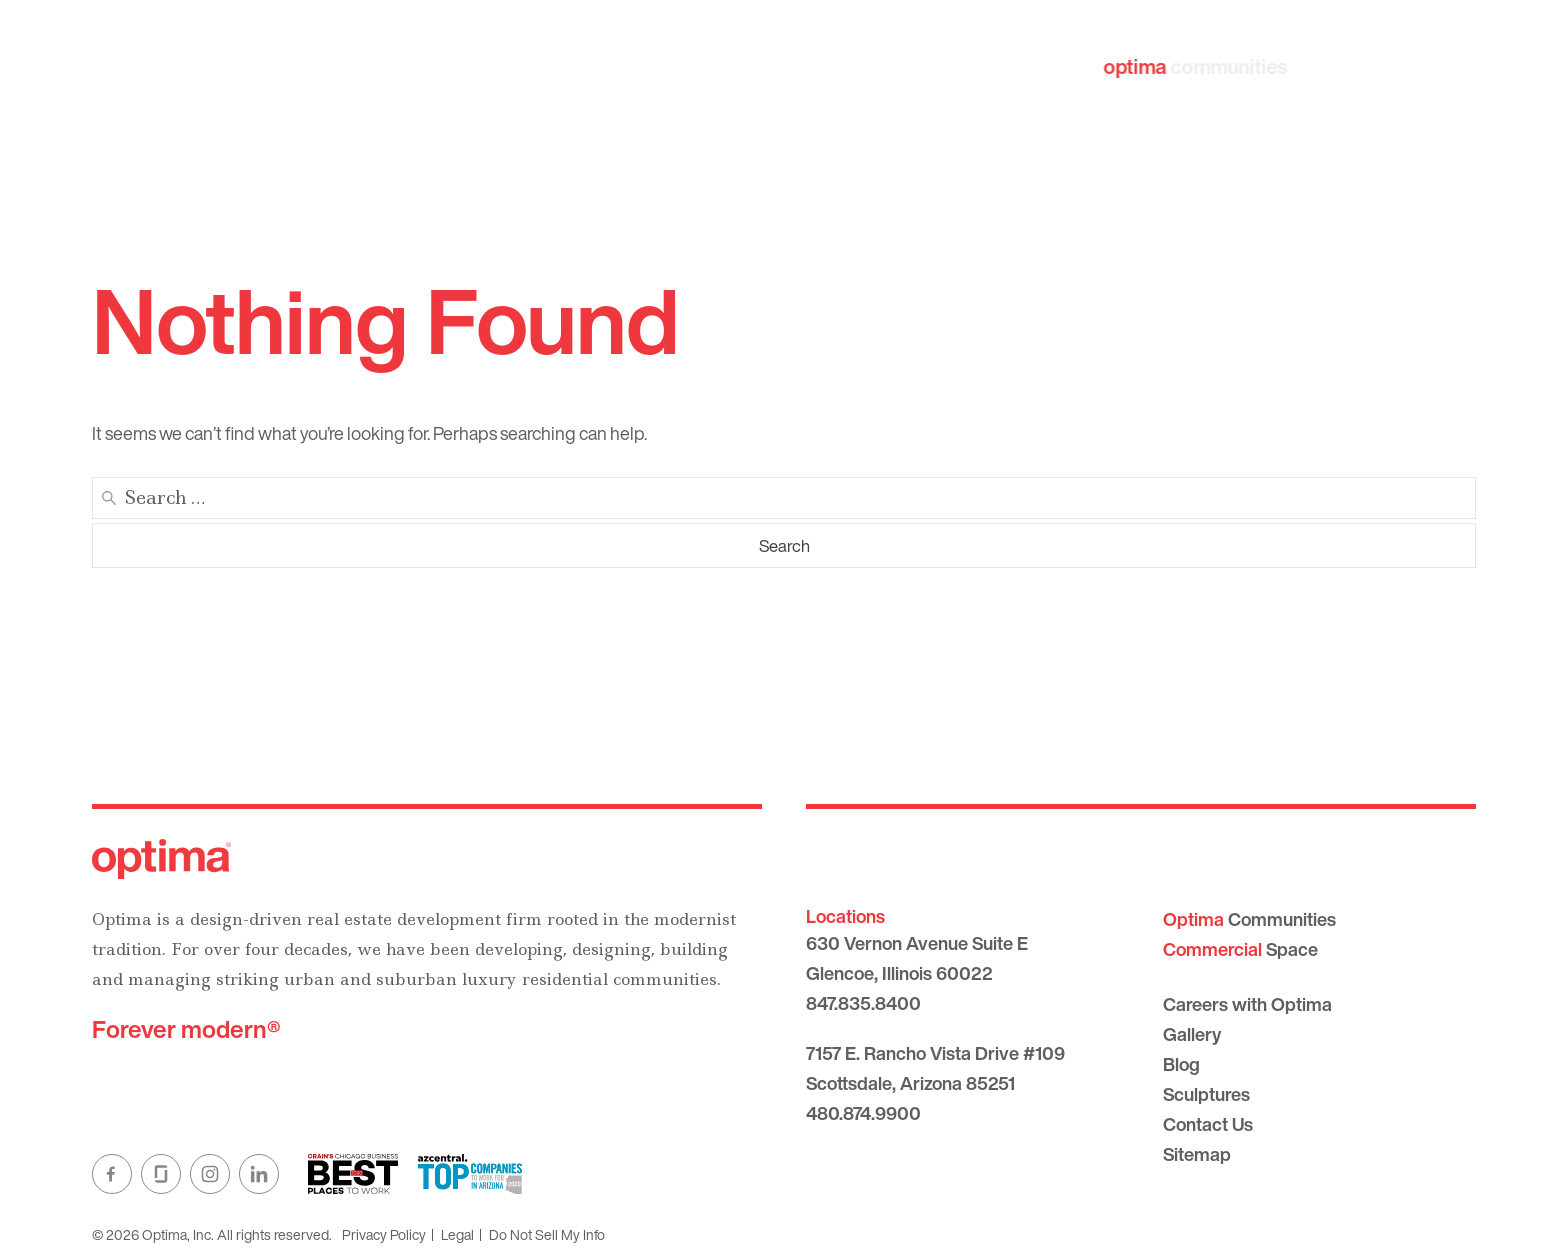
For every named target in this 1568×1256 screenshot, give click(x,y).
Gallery (1192, 1034)
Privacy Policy (384, 1234)
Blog (1181, 1064)
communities (1195, 66)
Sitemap (1197, 1154)
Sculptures (1206, 1094)
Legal (457, 1234)
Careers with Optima (1247, 1004)
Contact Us (1208, 1124)
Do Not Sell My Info (547, 1234)
